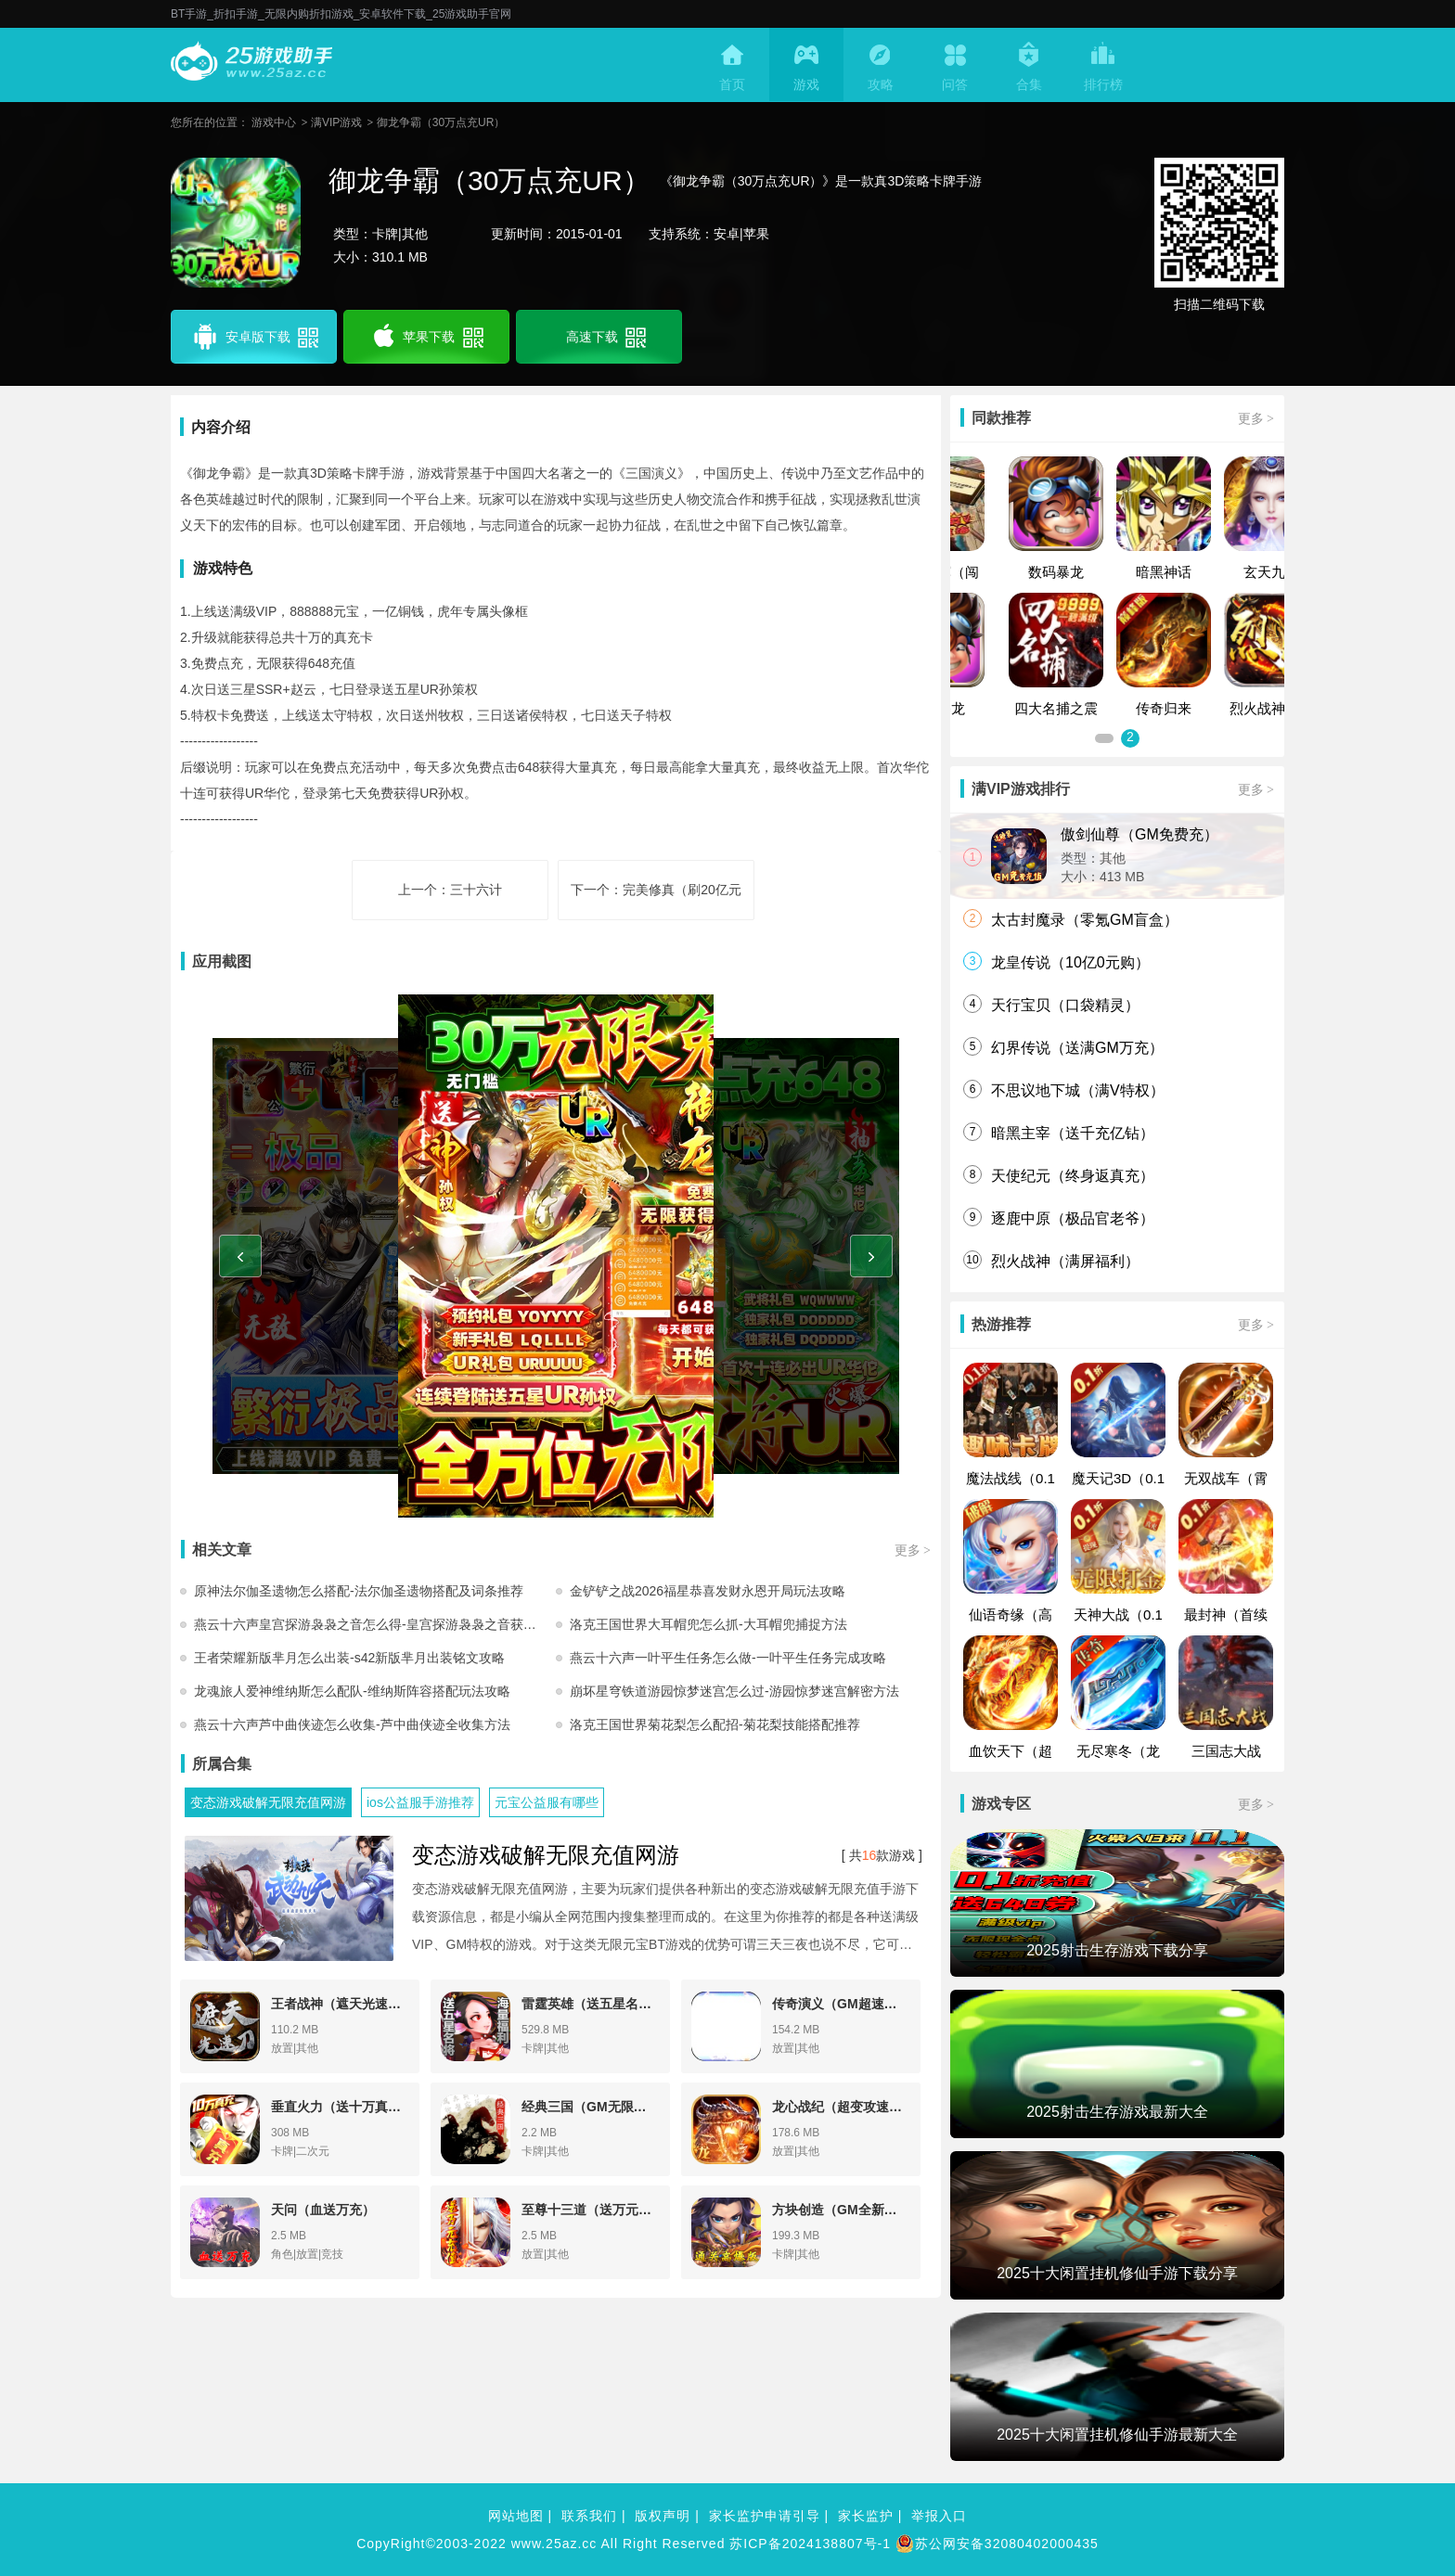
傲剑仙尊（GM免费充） (1139, 834)
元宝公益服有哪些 (547, 1802)
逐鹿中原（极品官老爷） (1072, 1218)
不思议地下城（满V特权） (1078, 1090)
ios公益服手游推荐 (420, 1802)
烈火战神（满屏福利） (1065, 1261)
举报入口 (939, 2515)
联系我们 (589, 2515)
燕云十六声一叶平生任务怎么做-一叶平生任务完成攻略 (728, 1657)
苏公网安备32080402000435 (997, 2543)
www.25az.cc (554, 2543)
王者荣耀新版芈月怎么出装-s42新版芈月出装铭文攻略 (349, 1657)
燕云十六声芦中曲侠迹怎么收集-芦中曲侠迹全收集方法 (352, 1724)
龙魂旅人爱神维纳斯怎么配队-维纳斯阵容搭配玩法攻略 (352, 1691)
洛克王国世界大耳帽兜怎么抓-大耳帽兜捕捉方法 (708, 1624)
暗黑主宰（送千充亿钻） (1072, 1133)
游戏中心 (273, 122)
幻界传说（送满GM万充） (1077, 1048)
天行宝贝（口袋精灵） (1065, 1005)
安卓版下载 (254, 337)
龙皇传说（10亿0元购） (1070, 962)
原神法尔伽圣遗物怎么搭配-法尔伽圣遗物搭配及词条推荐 (358, 1590)
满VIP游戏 (336, 122)
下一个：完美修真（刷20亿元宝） (656, 901)
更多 (913, 1550)
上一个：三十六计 (450, 889)
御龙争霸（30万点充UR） (441, 122)
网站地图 (516, 2515)
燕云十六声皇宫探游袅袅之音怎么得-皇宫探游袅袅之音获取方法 (375, 1624)
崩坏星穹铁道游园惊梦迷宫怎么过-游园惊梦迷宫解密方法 (734, 1691)
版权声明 (662, 2515)
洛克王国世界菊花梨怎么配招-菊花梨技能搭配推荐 (715, 1724)
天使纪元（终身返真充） (1072, 1176)
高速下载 (604, 337)
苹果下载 (426, 337)
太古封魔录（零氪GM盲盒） (1084, 920)
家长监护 (866, 2515)
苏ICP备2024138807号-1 (810, 2543)
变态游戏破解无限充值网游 (268, 1802)
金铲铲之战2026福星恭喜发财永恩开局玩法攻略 (707, 1590)
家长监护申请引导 (764, 2515)
